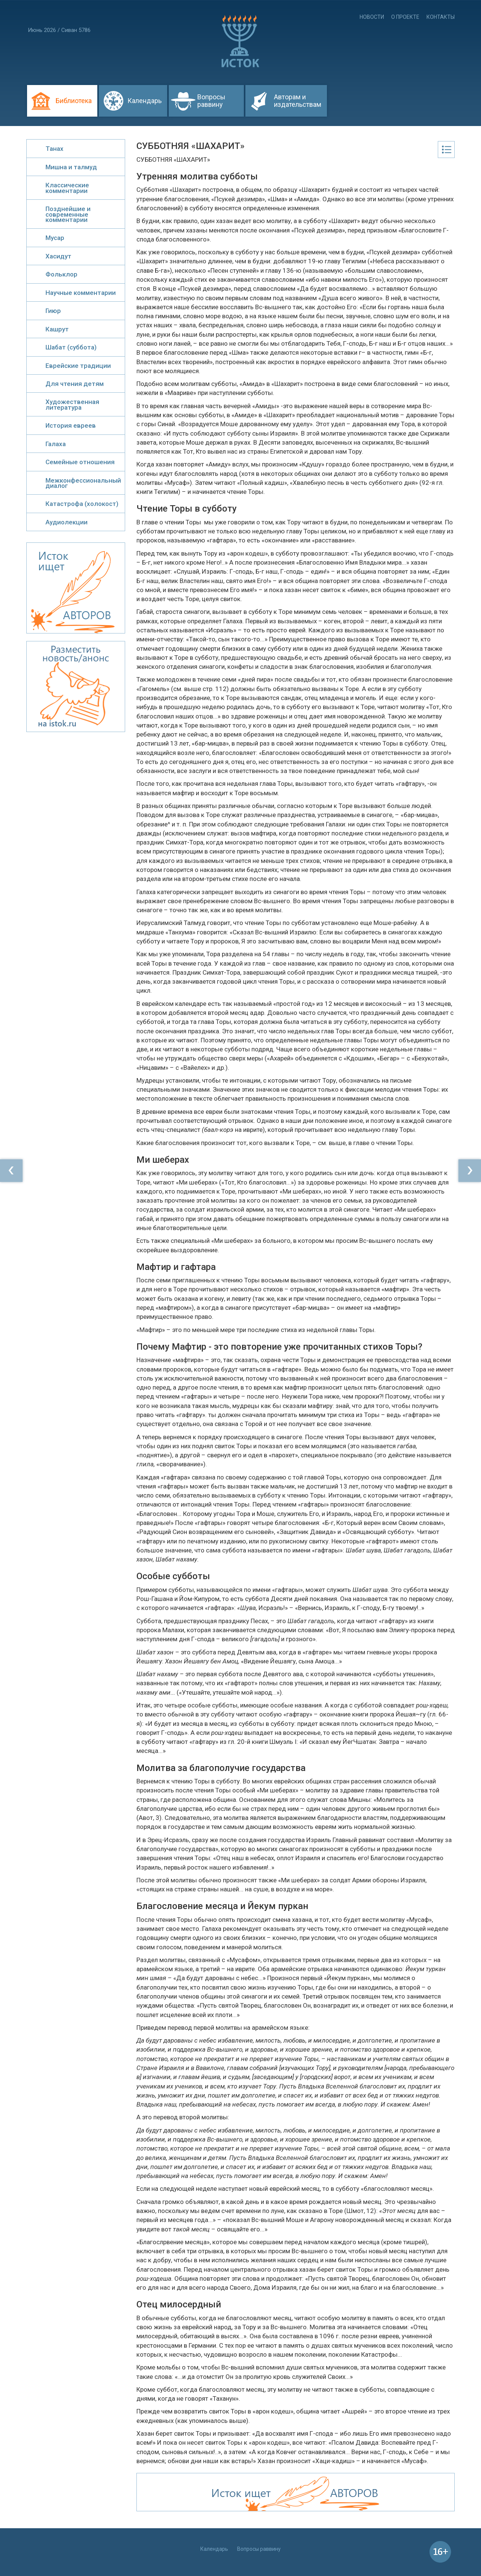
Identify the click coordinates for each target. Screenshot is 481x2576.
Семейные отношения (80, 462)
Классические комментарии (67, 187)
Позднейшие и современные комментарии (68, 214)
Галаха (55, 444)
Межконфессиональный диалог (83, 483)
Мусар (54, 238)
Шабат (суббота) (71, 347)
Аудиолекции (66, 522)
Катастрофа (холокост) (81, 503)
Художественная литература (72, 404)
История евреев (70, 425)
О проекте (405, 17)
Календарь (144, 101)
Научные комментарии (80, 292)
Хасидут (58, 256)
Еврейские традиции (78, 365)
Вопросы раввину (211, 100)
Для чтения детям (74, 383)
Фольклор (61, 274)
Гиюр (53, 310)
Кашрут (57, 329)
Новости (372, 17)
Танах (54, 148)
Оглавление (446, 149)
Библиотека (74, 101)
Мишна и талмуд (71, 167)
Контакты (441, 17)
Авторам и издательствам (297, 100)
